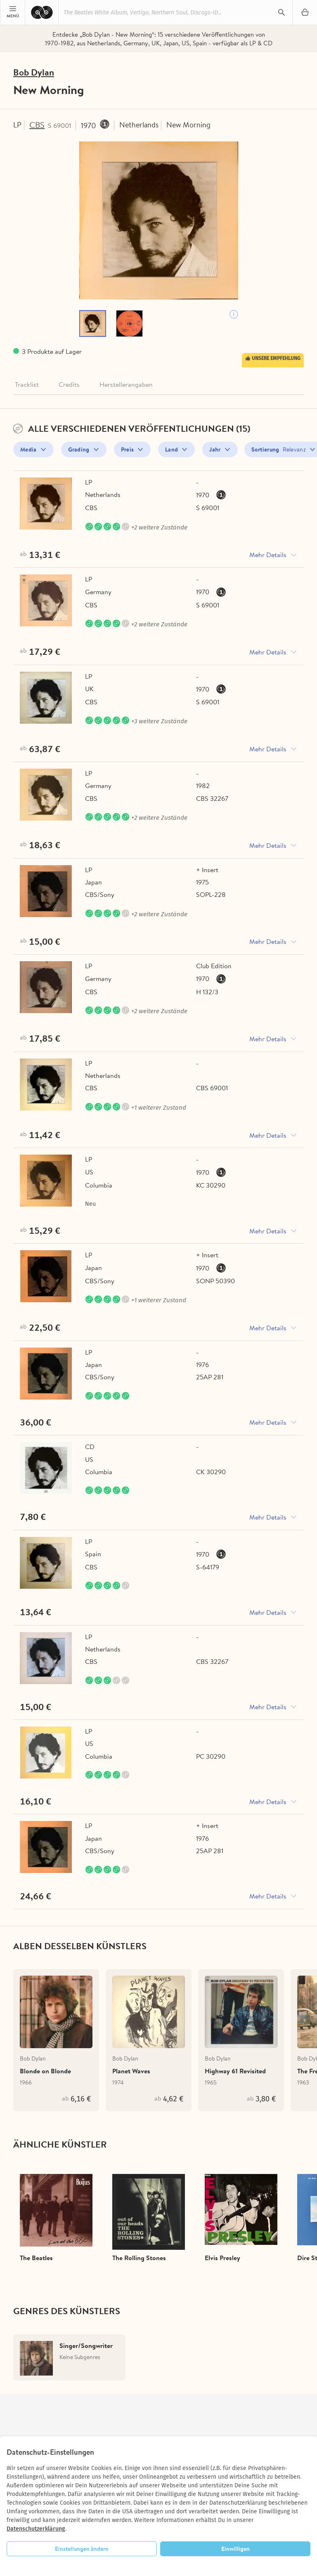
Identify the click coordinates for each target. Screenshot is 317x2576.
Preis (127, 451)
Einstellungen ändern (82, 2549)
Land (171, 451)
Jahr (214, 451)
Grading (79, 451)
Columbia (98, 1195)
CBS (39, 126)
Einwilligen (235, 2549)
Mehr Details (267, 557)
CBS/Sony (99, 901)
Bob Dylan (35, 73)
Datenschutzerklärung (36, 2528)
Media (28, 451)
